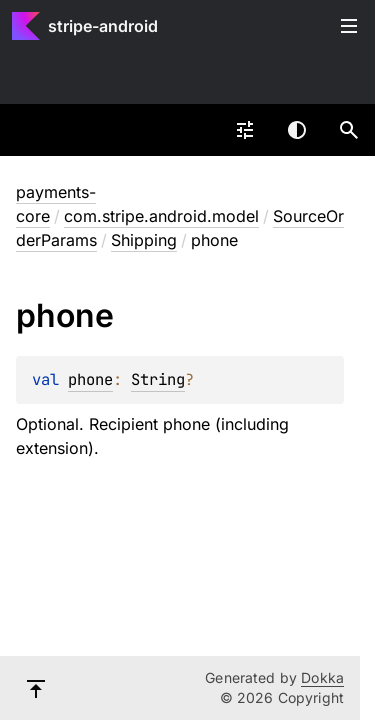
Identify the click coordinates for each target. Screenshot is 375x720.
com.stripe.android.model (161, 216)
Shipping (144, 240)
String (158, 379)
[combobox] (245, 130)
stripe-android (103, 26)
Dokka (322, 677)
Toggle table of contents (349, 26)
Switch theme (297, 130)
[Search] (349, 130)
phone (90, 379)
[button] (349, 130)
